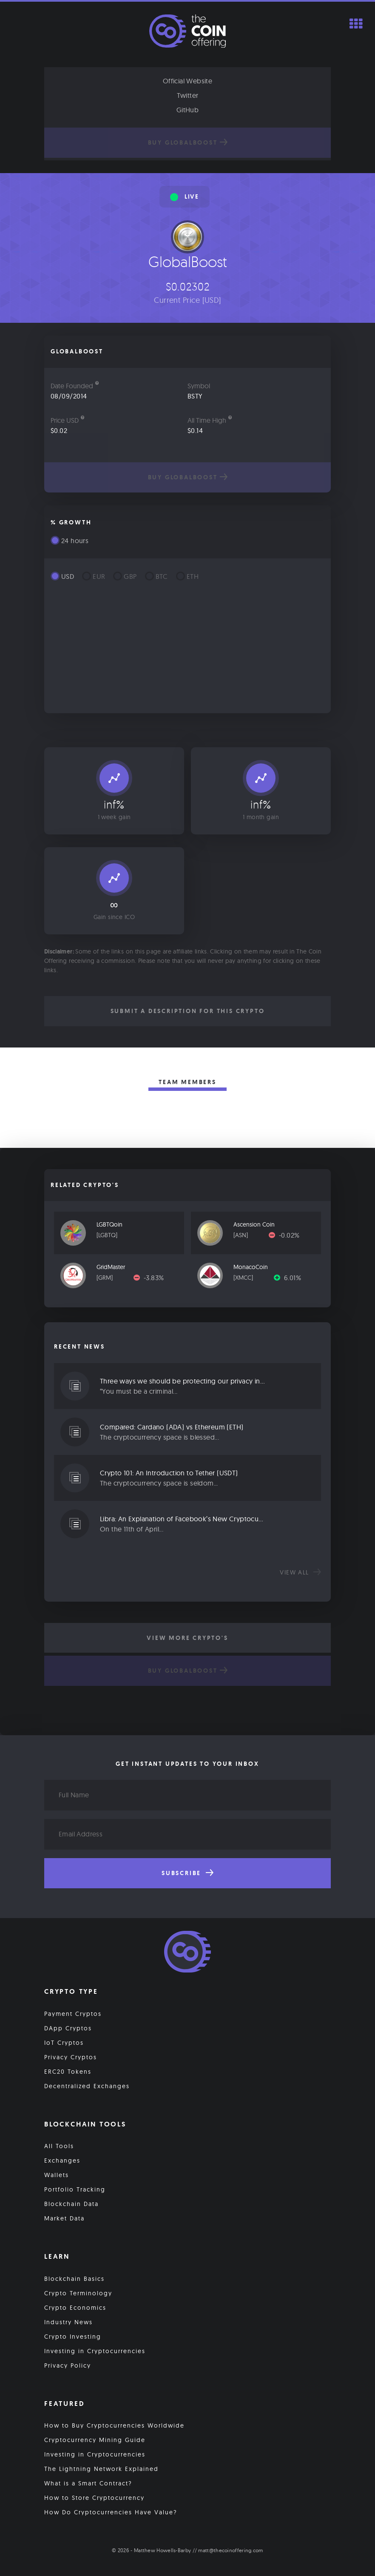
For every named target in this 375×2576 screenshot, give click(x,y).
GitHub (187, 109)
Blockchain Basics (74, 2279)
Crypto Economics (75, 2307)
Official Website (187, 81)
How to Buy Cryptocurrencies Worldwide (114, 2426)
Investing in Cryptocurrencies (94, 2351)
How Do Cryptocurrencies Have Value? (110, 2512)
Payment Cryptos (73, 2014)
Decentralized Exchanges (87, 2086)
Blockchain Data (71, 2204)
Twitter (188, 95)
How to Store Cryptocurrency (94, 2498)
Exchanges (62, 2160)
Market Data (64, 2218)
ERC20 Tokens (67, 2071)
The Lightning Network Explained (101, 2469)
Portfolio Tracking (74, 2189)
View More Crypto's (187, 1638)
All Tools (59, 2146)
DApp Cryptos (68, 2028)
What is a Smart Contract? (88, 2484)
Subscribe (187, 1873)
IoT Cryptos (64, 2043)
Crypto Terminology (78, 2293)
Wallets (56, 2175)
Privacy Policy (67, 2365)
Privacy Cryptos (70, 2057)
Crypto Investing (72, 2336)
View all (300, 1572)
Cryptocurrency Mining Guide (94, 2440)
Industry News (68, 2322)
